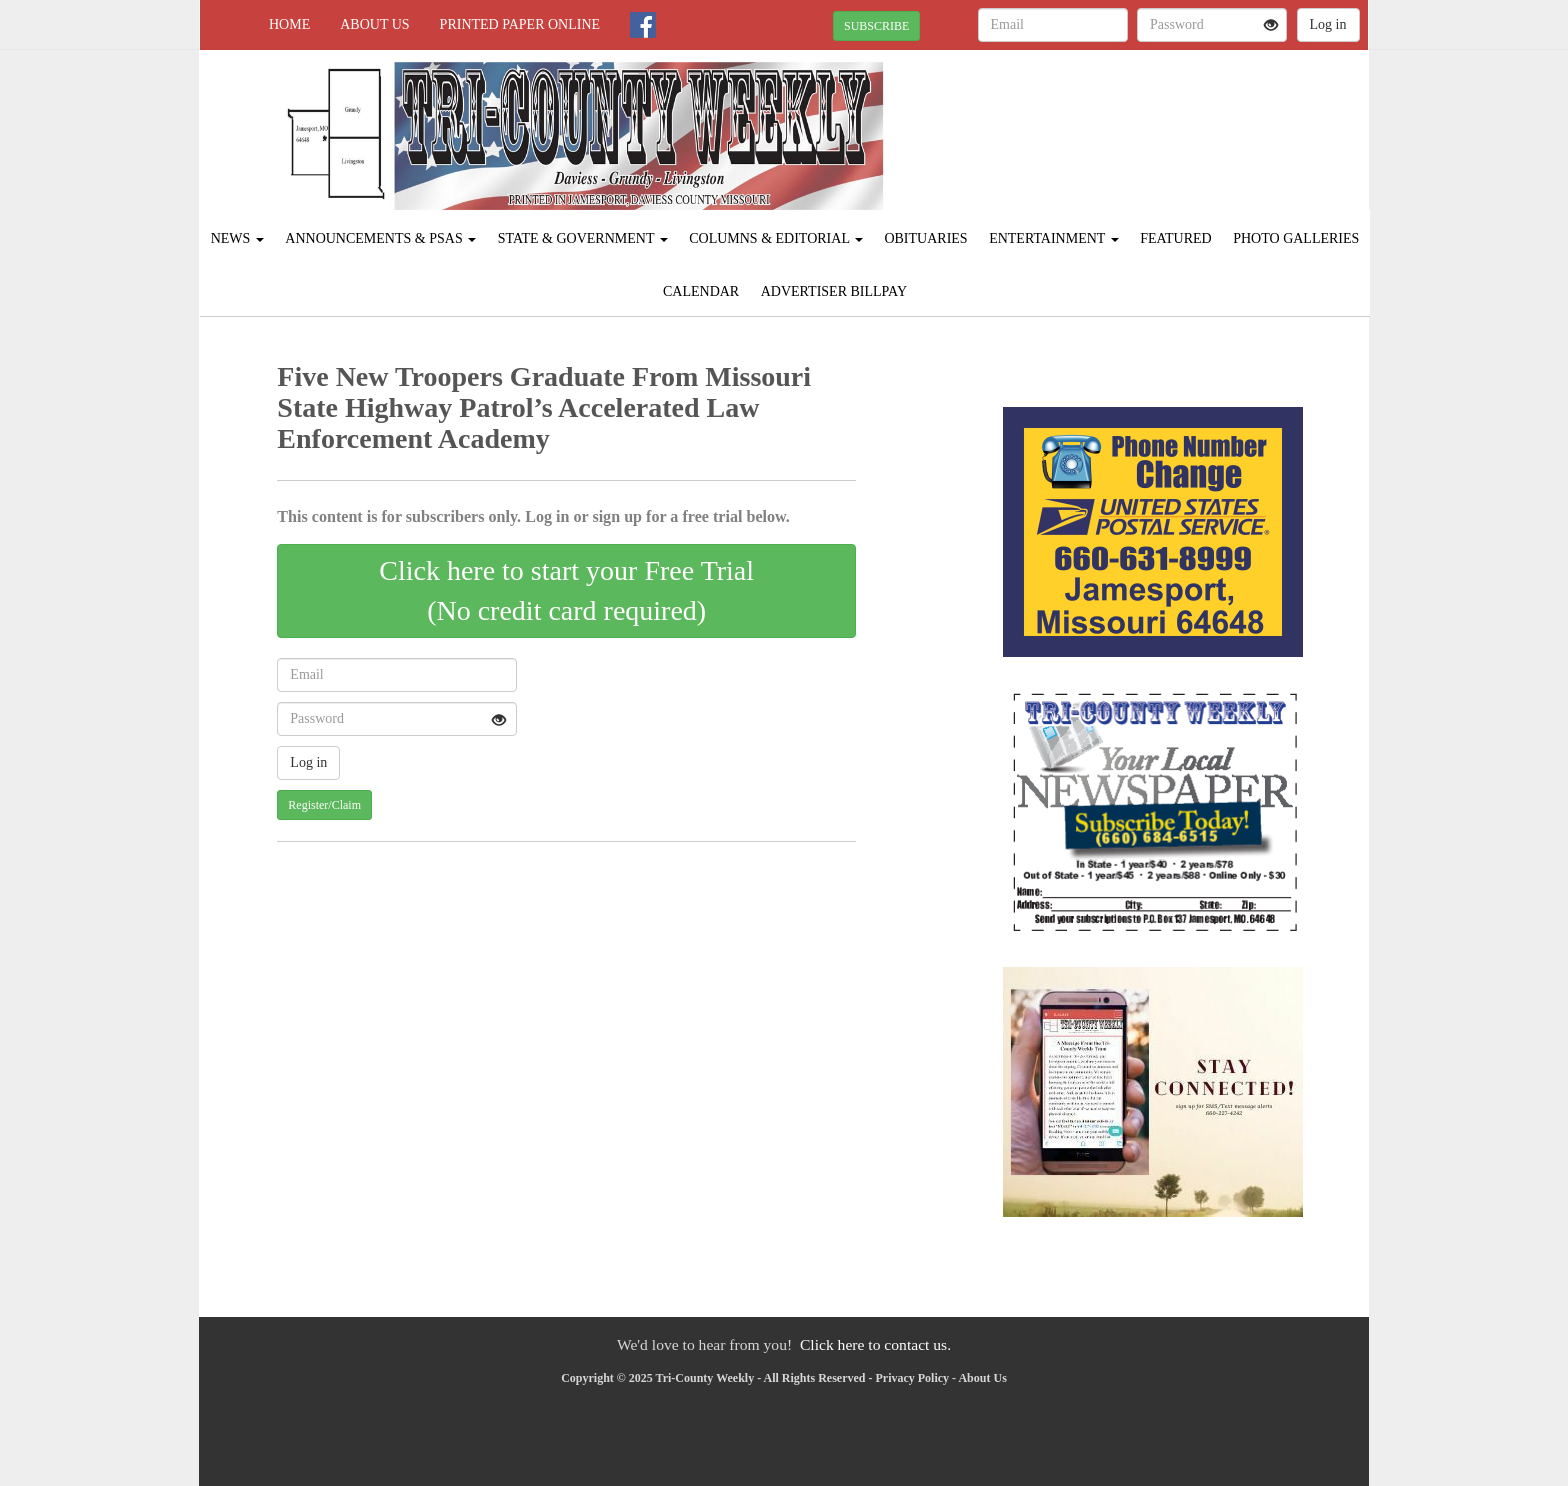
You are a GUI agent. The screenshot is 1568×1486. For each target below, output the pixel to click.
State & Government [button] (583, 238)
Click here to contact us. (875, 1344)
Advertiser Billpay (834, 291)
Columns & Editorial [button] (776, 238)
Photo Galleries (1296, 238)
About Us (374, 24)
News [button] (237, 238)
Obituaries (925, 238)
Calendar (701, 291)
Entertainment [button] (1054, 238)
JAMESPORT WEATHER (1185, 120)
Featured (1176, 238)
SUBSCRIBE (876, 26)
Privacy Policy (912, 1378)
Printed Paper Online (520, 24)
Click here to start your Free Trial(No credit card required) (566, 590)
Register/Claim (324, 805)
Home (289, 24)
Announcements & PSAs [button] (380, 238)
